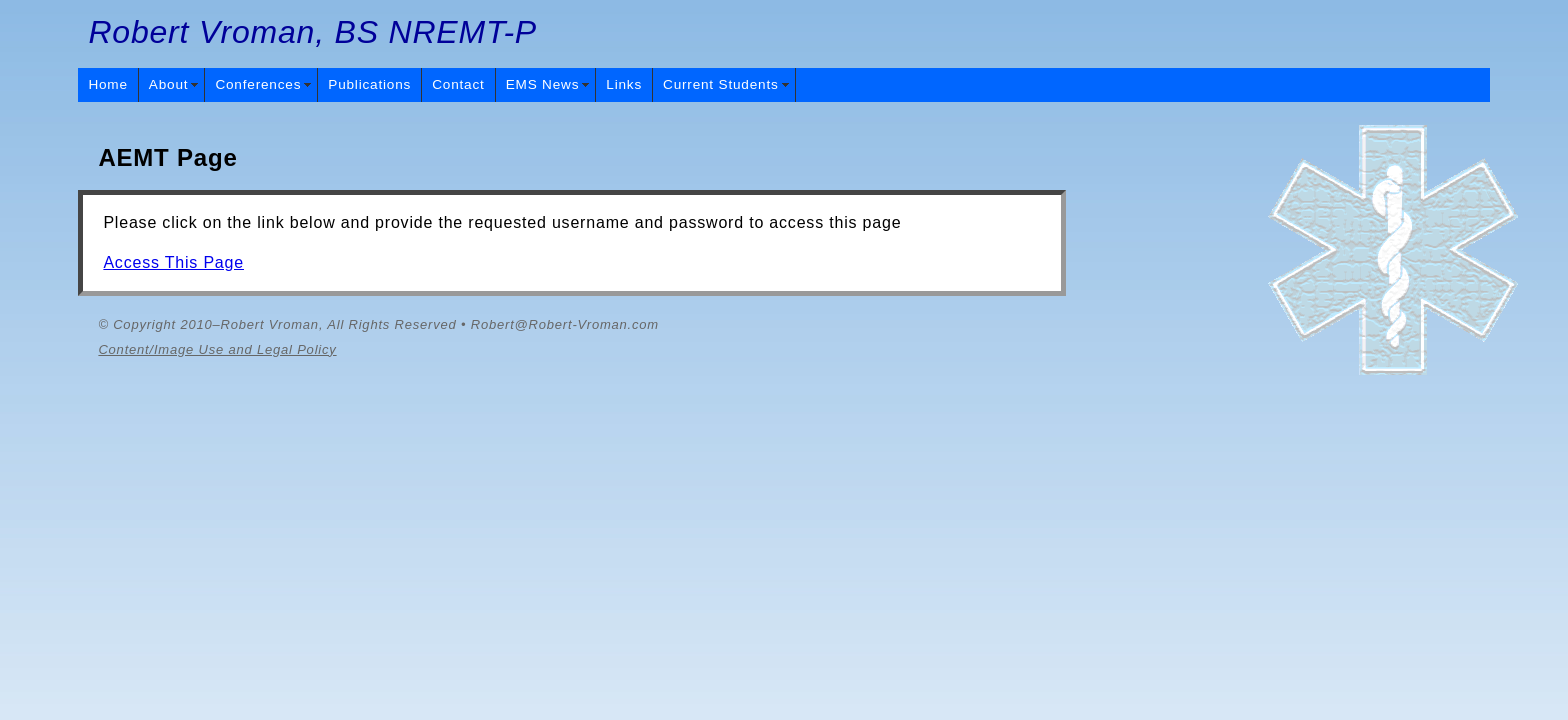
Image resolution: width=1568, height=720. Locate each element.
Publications (369, 84)
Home (107, 84)
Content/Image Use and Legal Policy (217, 349)
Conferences (258, 84)
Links (624, 84)
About (169, 84)
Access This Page (173, 262)
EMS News (543, 84)
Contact (458, 84)
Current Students (721, 84)
